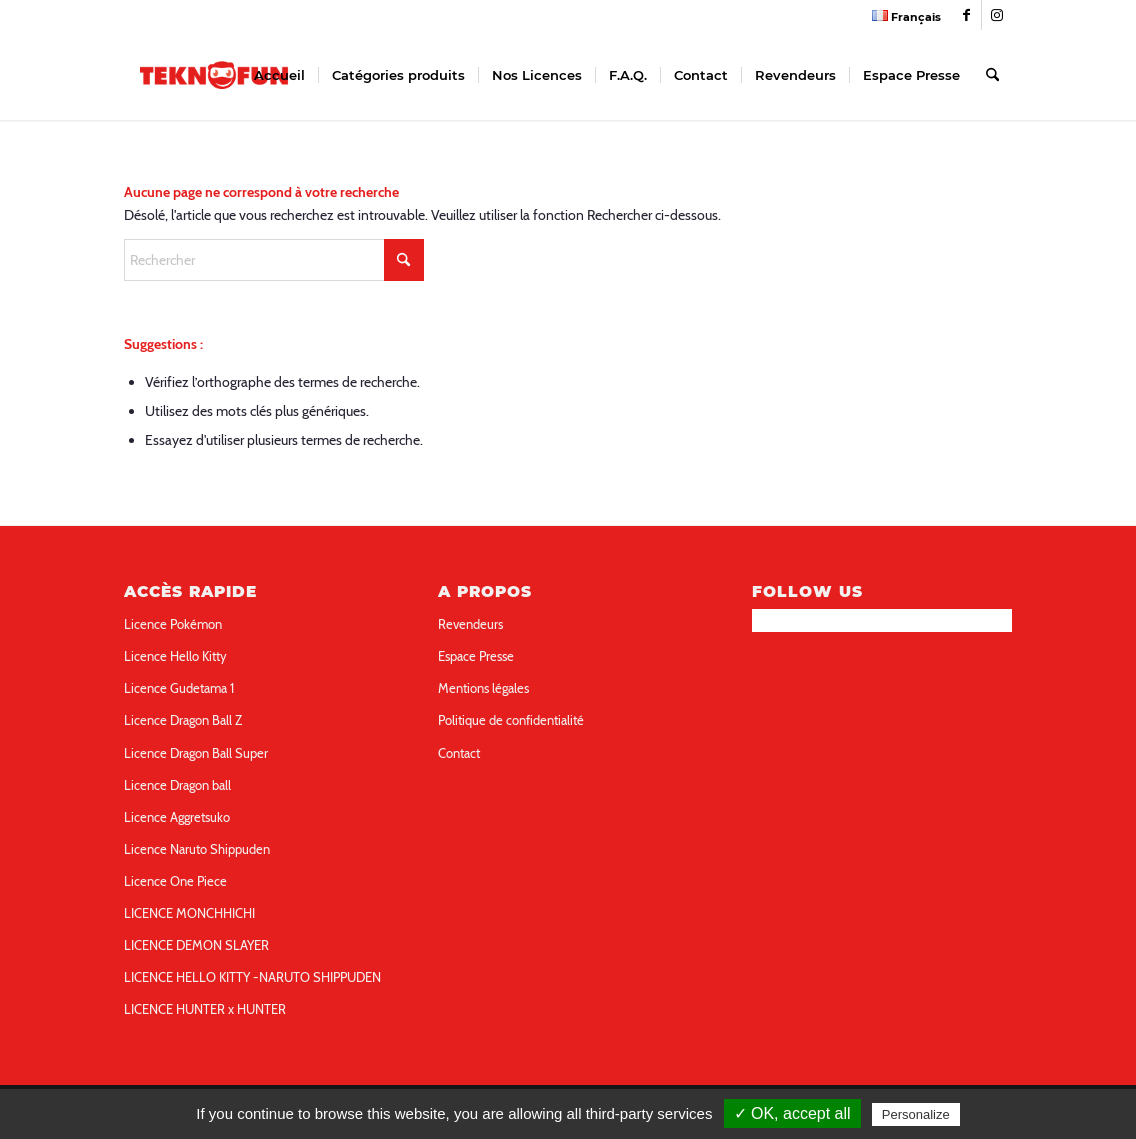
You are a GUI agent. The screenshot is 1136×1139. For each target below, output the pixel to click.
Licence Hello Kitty (175, 656)
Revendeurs (470, 624)
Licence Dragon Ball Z (183, 720)
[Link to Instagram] (997, 15)
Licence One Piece (175, 881)
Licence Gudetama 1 (179, 688)
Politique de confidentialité (511, 720)
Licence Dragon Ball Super (196, 753)
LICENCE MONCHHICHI (189, 913)
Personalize (916, 1114)
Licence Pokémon (173, 624)
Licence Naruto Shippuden (197, 849)
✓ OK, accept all (792, 1113)
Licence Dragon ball (177, 785)
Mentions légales (483, 688)
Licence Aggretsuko (177, 817)
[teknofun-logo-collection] (214, 75)
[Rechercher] (992, 75)
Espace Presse (476, 656)
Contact (459, 753)
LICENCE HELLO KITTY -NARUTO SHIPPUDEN (252, 977)
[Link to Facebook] (966, 15)
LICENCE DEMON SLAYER (196, 945)
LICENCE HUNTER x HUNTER (205, 1009)
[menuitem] (901, 16)
